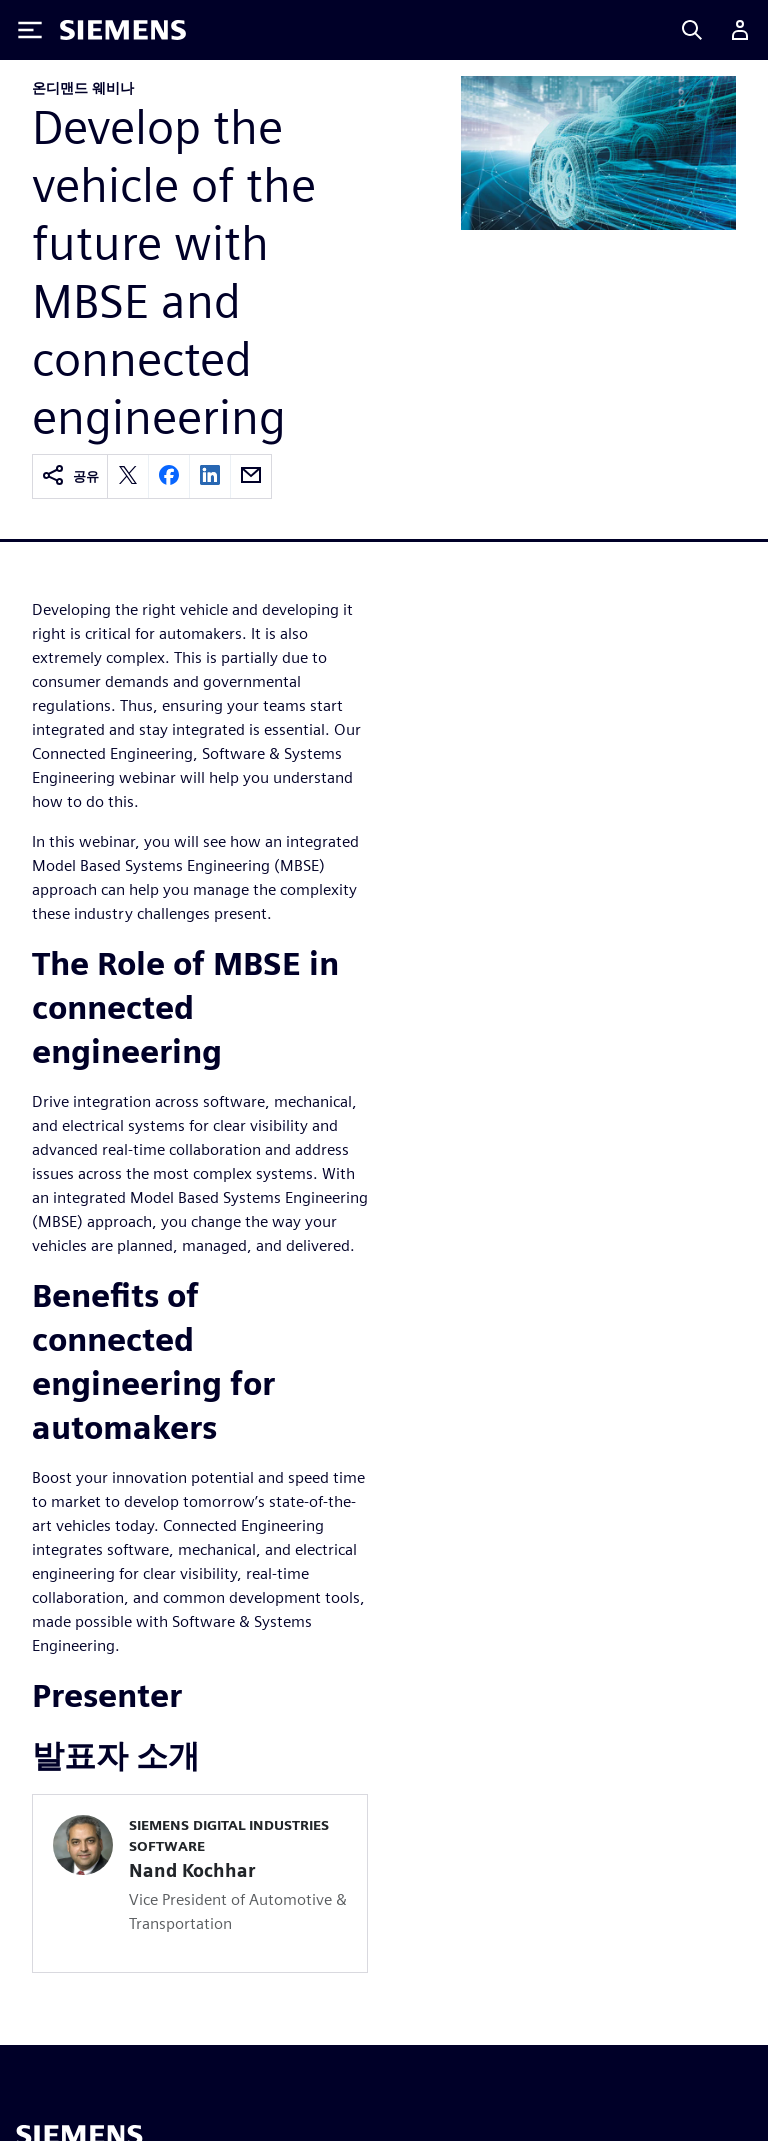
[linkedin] (210, 476)
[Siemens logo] (123, 30)
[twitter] (128, 476)
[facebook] (169, 476)
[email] (251, 476)
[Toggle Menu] (30, 30)
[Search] (692, 30)
